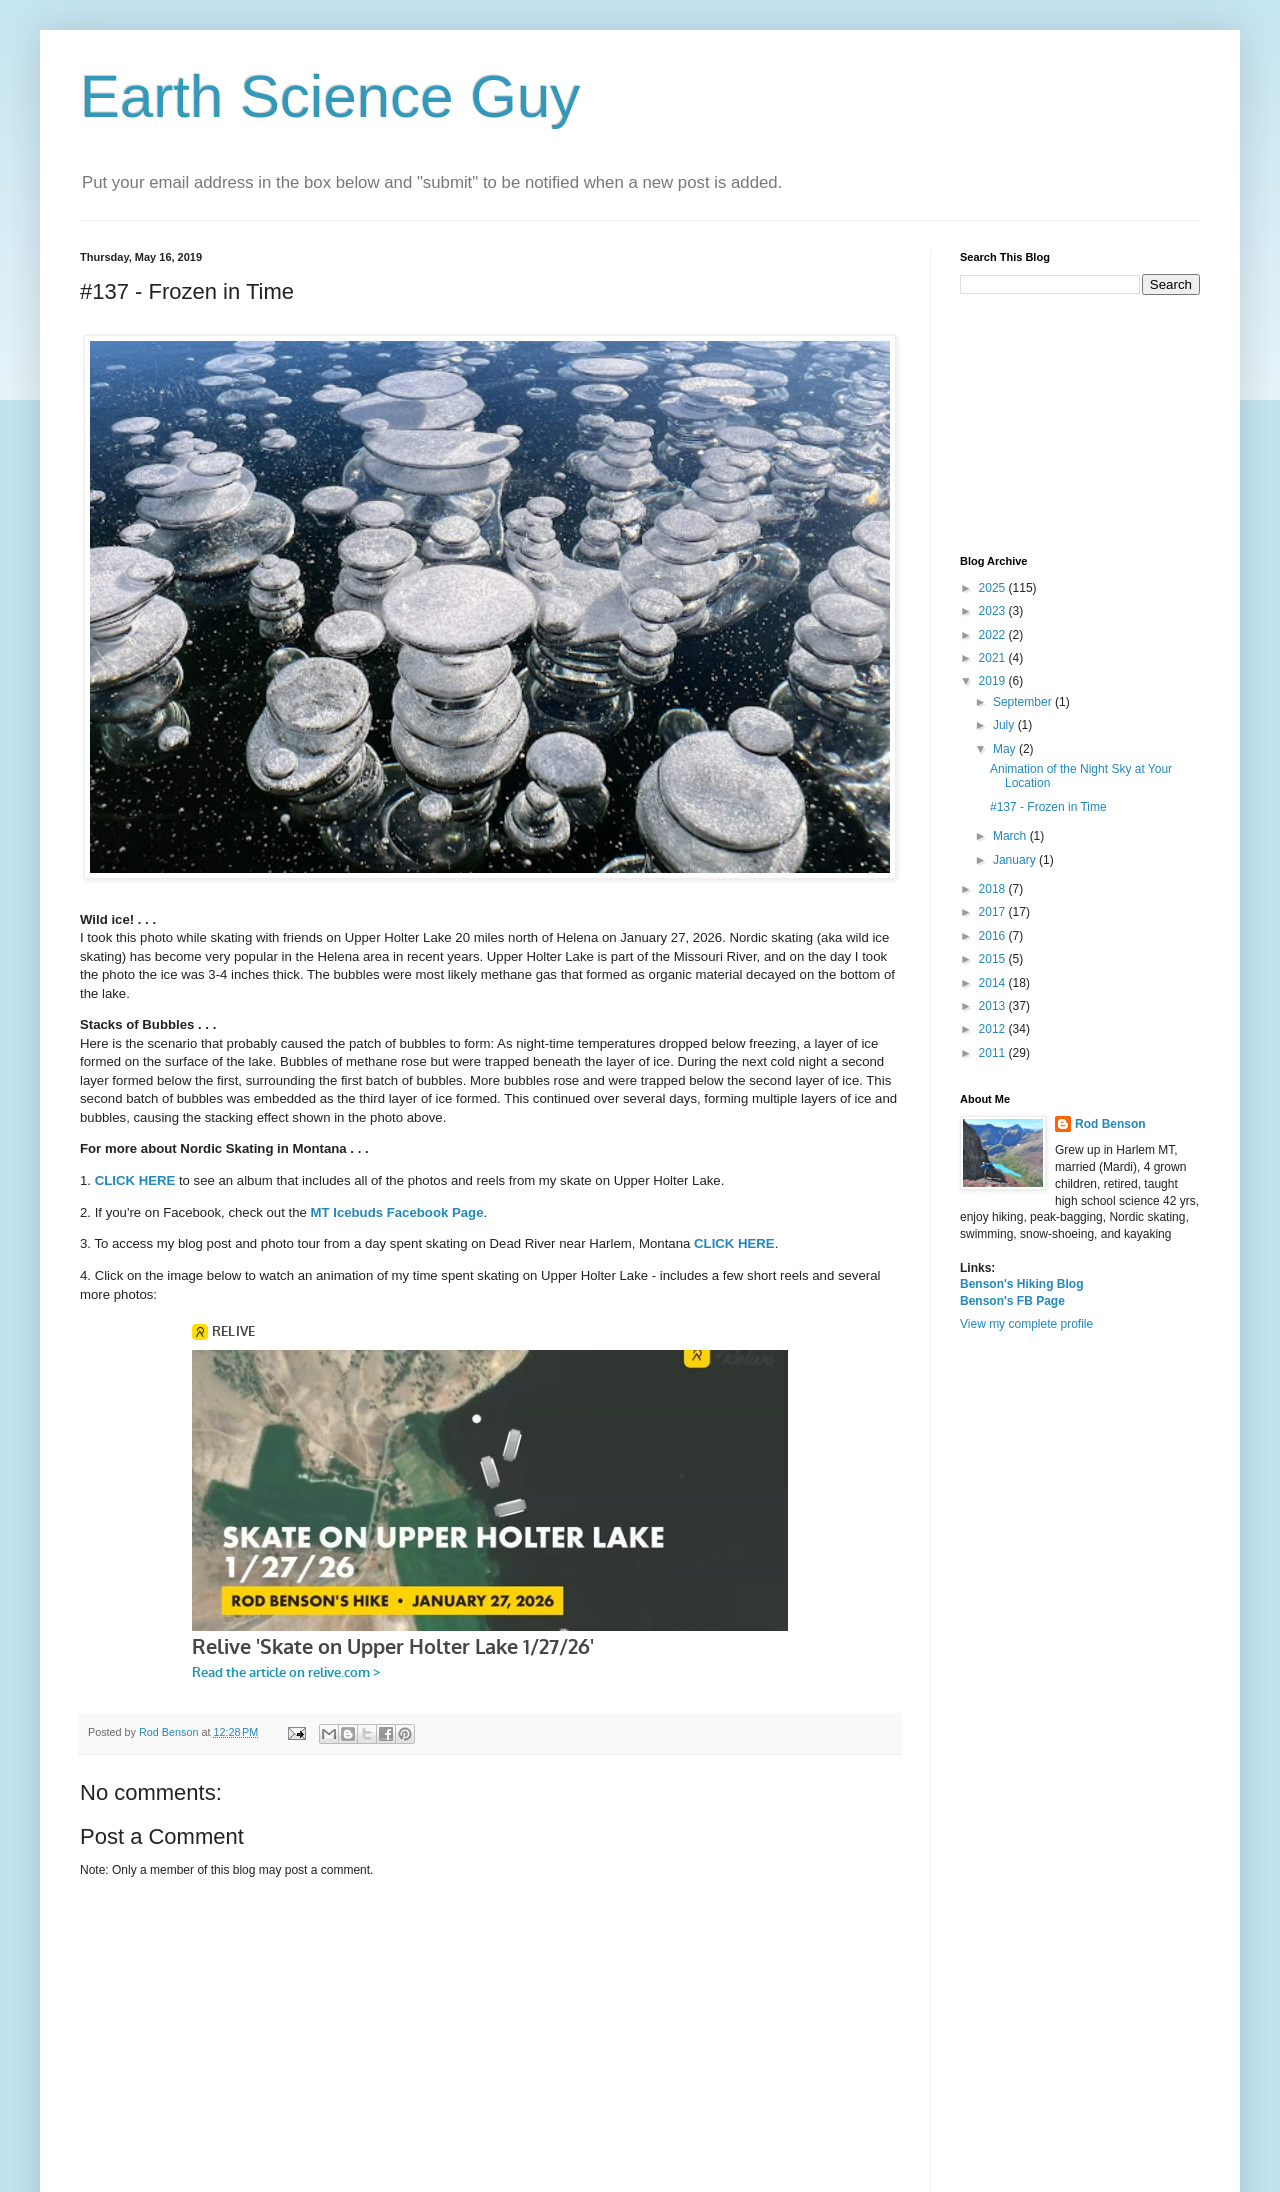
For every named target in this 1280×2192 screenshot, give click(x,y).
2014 (994, 983)
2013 (994, 1006)
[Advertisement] (1080, 425)
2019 (994, 681)
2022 (994, 635)
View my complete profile (1026, 1324)
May (1006, 749)
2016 (994, 936)
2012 (994, 1029)
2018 (994, 889)
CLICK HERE (135, 1180)
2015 (994, 959)
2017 (994, 912)
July (1005, 725)
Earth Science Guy (330, 96)
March (1011, 836)
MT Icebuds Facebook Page (397, 1212)
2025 (994, 588)
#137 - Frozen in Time (1048, 807)
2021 (994, 658)
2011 (994, 1053)
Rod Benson (1110, 1124)
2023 (994, 611)
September (1024, 702)
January (1016, 860)
